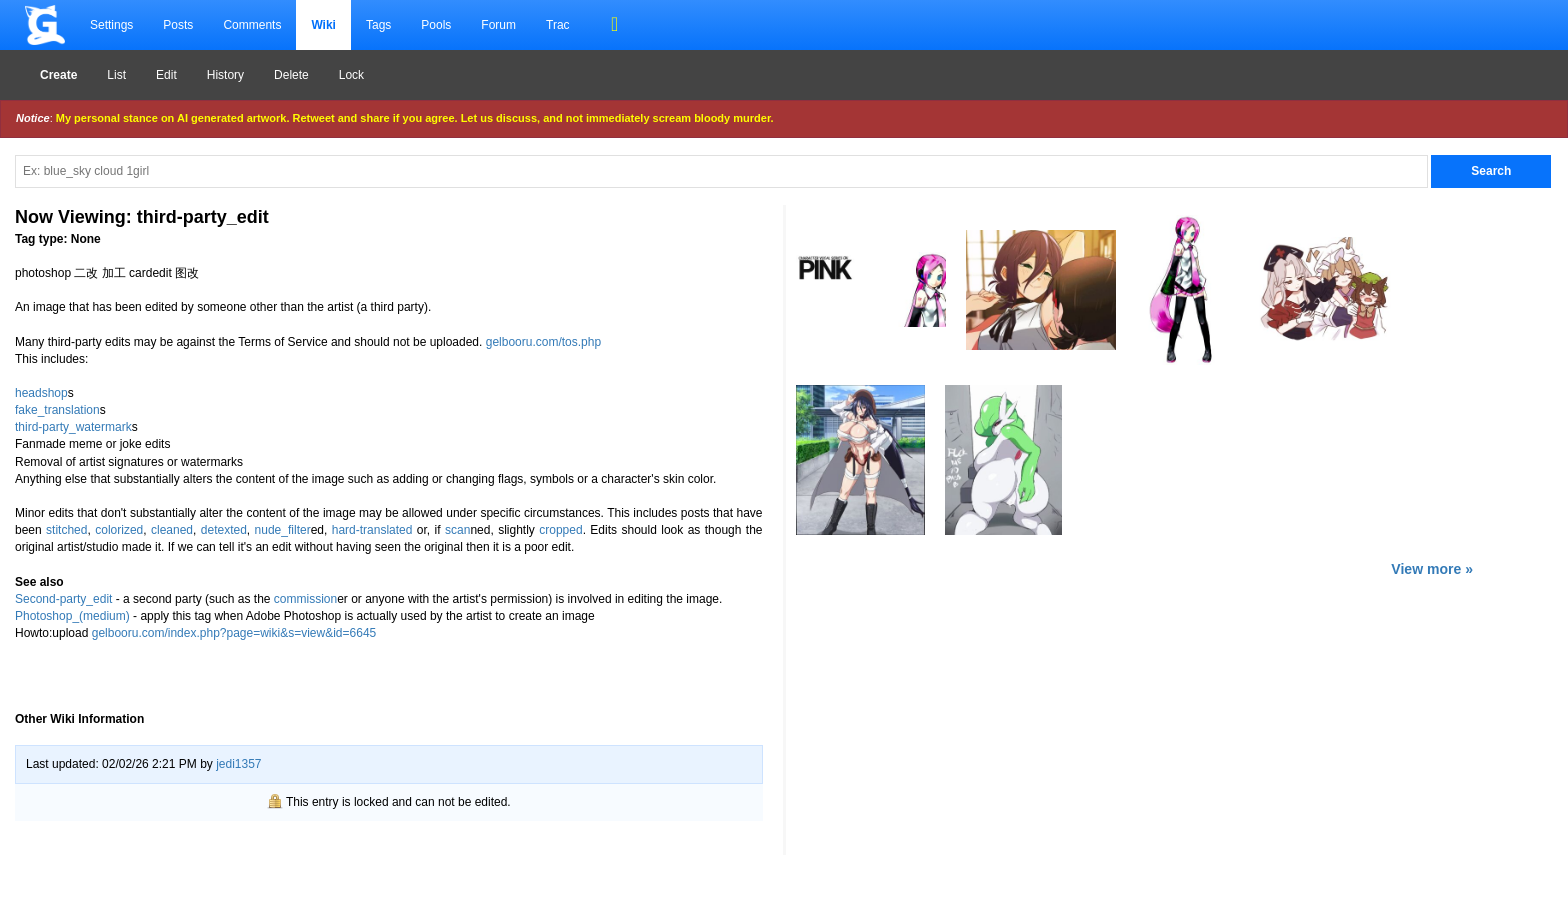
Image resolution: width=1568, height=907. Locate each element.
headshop (41, 393)
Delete (291, 75)
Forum (498, 25)
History (225, 75)
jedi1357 (238, 764)
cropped (560, 530)
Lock (351, 75)
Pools (436, 25)
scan (457, 530)
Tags (378, 25)
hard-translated (372, 530)
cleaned (172, 530)
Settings (111, 25)
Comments (252, 25)
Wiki (323, 25)
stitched (66, 530)
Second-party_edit (63, 599)
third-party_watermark (73, 427)
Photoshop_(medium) (72, 616)
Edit (166, 75)
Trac (558, 25)
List (116, 75)
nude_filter (283, 530)
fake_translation (57, 410)
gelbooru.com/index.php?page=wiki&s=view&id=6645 (234, 633)
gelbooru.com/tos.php (543, 342)
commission (305, 599)
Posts (178, 25)
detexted (224, 530)
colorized (119, 530)
